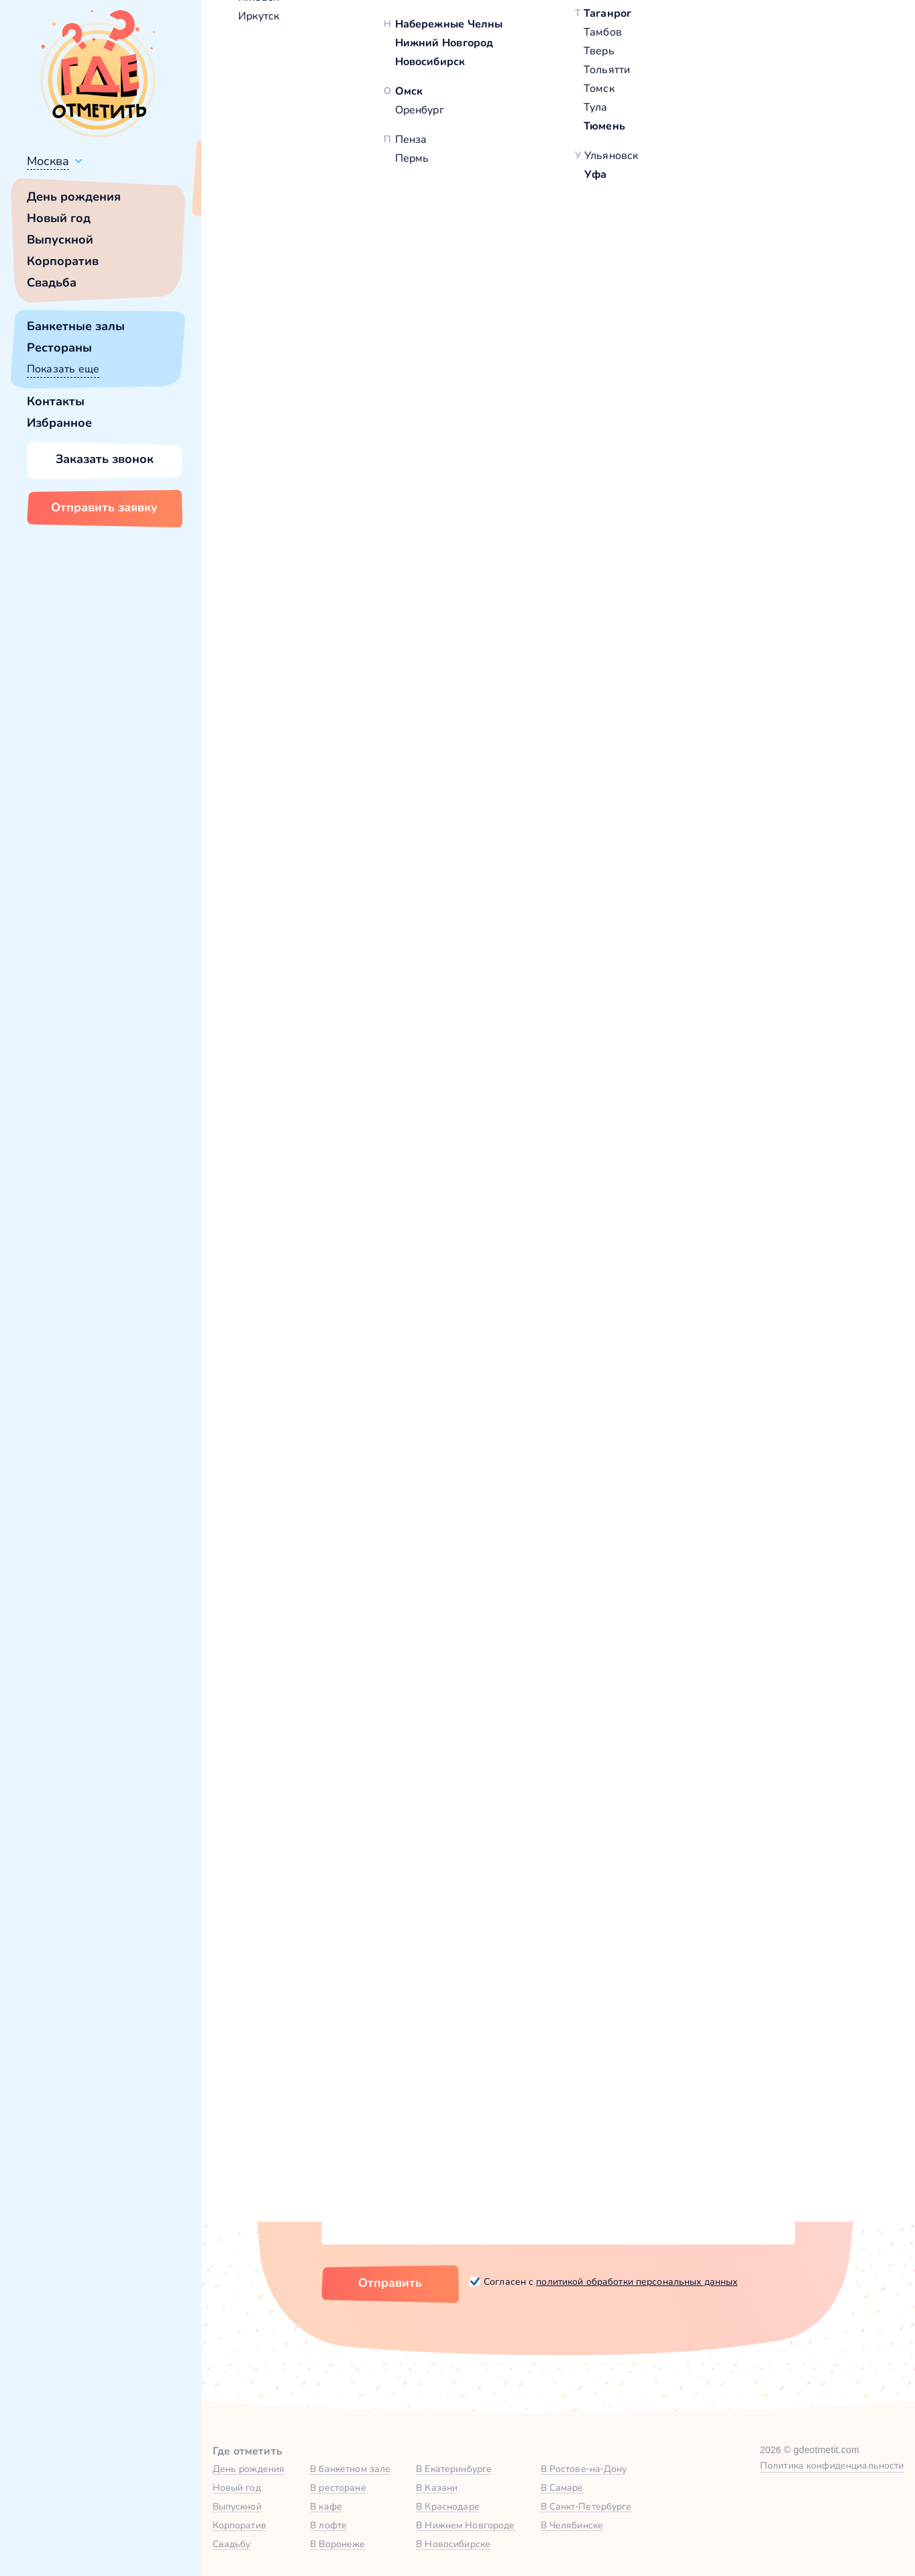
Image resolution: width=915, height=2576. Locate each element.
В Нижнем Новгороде (465, 2525)
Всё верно (240, 192)
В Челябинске (572, 2525)
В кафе (326, 2506)
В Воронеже (337, 2543)
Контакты (56, 401)
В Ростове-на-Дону (584, 2468)
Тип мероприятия (695, 2082)
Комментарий (358, 2147)
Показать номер (685, 419)
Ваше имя (347, 2016)
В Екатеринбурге (454, 2468)
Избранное (59, 422)
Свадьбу (232, 2543)
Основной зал (713, 1551)
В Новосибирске (453, 2543)
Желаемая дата (526, 2082)
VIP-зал (685, 1168)
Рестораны (59, 347)
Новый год (59, 218)
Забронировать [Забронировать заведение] (720, 488)
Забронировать (729, 1376)
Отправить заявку (104, 507)
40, (737, 239)
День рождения (74, 196)
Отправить (390, 2282)
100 (758, 239)
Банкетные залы (76, 326)
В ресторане (338, 2487)
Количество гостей (371, 2082)
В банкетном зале (350, 2468)
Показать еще (63, 368)
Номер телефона (529, 2016)
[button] (268, 336)
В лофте (328, 2525)
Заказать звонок (105, 459)
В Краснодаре (448, 2506)
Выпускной (60, 239)
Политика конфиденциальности (832, 2465)
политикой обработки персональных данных (636, 2281)
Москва (48, 161)
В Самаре (562, 2487)
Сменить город (321, 192)
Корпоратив (63, 261)
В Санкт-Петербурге (586, 2506)
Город (663, 2016)
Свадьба (51, 282)
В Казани (437, 2487)
